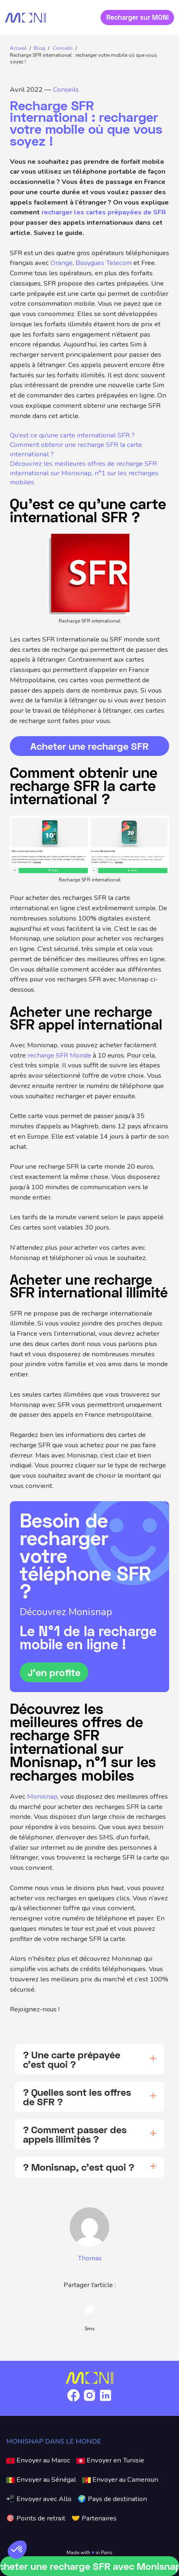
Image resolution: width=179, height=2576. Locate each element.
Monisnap (42, 1796)
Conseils (66, 89)
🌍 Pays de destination (112, 2499)
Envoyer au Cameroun (120, 2479)
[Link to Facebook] (73, 2401)
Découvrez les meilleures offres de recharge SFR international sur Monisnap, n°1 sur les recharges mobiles (84, 473)
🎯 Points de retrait (35, 2518)
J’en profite (54, 1672)
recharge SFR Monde (59, 1055)
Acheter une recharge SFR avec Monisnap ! (89, 2566)
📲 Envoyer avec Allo (38, 2499)
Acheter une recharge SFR (89, 746)
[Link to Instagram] (89, 2401)
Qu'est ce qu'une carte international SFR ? (72, 435)
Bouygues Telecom (104, 262)
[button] (17, 2550)
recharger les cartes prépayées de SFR (103, 212)
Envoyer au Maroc (38, 2460)
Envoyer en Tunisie (110, 2460)
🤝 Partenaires (94, 2518)
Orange (61, 262)
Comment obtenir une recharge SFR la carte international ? (76, 449)
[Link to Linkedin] (105, 2401)
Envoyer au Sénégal (41, 2479)
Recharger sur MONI (137, 17)
